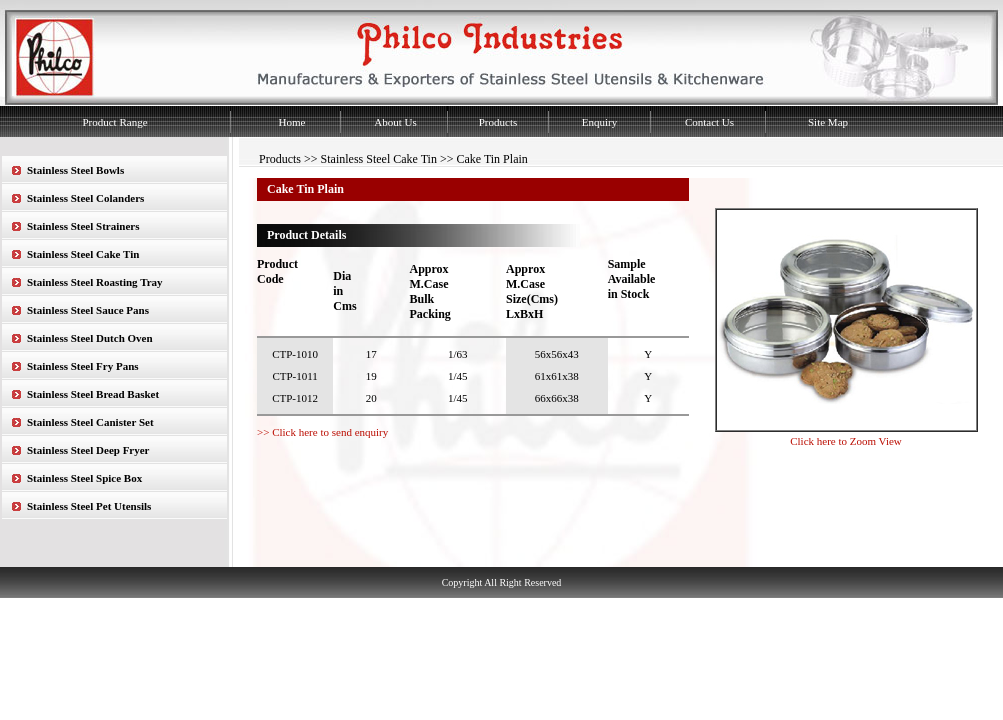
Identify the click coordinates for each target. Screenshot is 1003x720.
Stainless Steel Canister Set (90, 422)
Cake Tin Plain (491, 159)
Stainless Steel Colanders (85, 198)
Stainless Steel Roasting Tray (95, 282)
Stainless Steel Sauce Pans (88, 310)
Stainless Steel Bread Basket (93, 394)
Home (292, 122)
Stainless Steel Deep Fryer (88, 450)
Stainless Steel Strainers (83, 226)
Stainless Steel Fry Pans (83, 366)
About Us (395, 122)
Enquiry (599, 122)
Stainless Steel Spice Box (84, 478)
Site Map (828, 122)
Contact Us (709, 122)
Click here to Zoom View (846, 441)
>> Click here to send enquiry (322, 432)
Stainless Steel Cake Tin (83, 254)
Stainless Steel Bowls (75, 170)
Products (498, 122)
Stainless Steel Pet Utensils (89, 506)
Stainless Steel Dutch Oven (90, 338)
